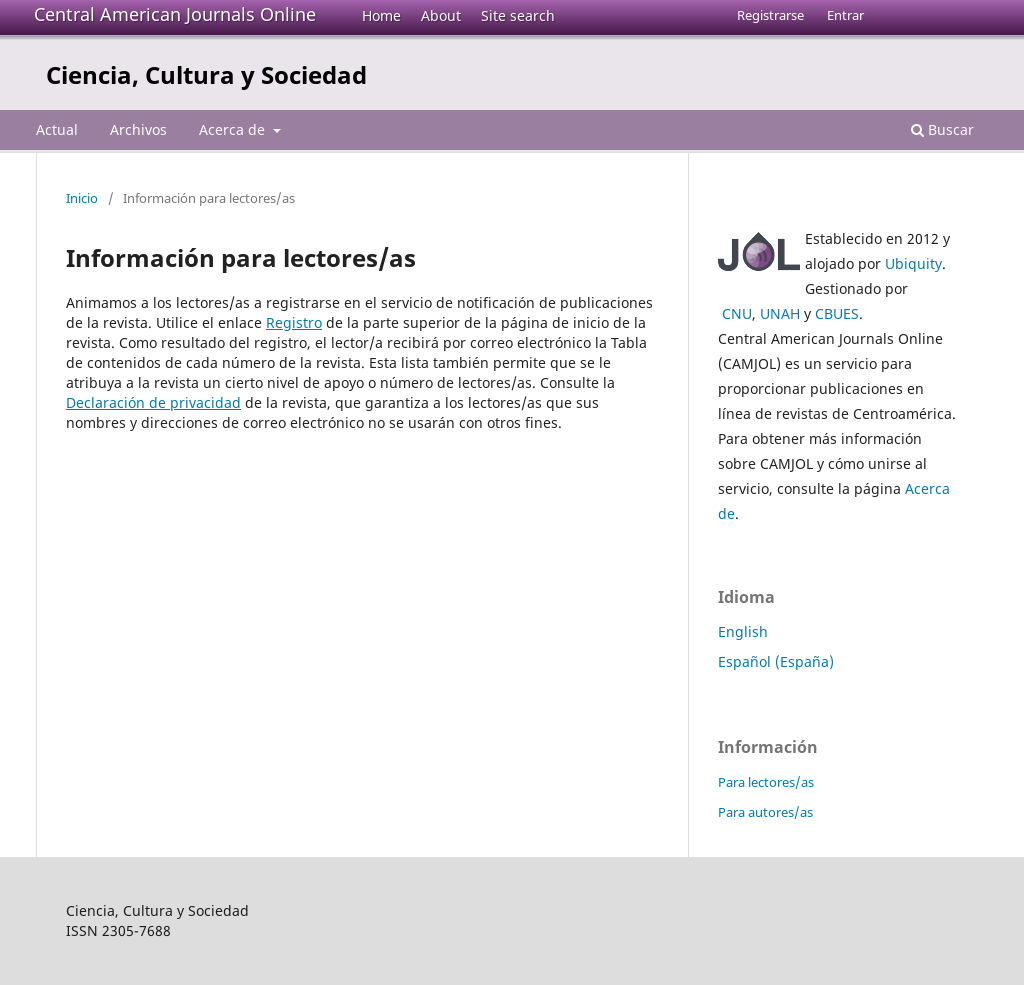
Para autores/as (765, 812)
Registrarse (770, 15)
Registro (294, 322)
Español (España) (776, 661)
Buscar (942, 129)
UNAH (780, 313)
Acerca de (234, 129)
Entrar (845, 15)
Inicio (82, 198)
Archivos (138, 129)
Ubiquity (913, 263)
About (441, 15)
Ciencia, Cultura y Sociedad (206, 74)
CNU (737, 313)
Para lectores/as (766, 782)
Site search (518, 15)
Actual (57, 129)
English (743, 631)
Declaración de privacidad (153, 402)
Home (381, 15)
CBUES (837, 313)
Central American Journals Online (175, 14)
